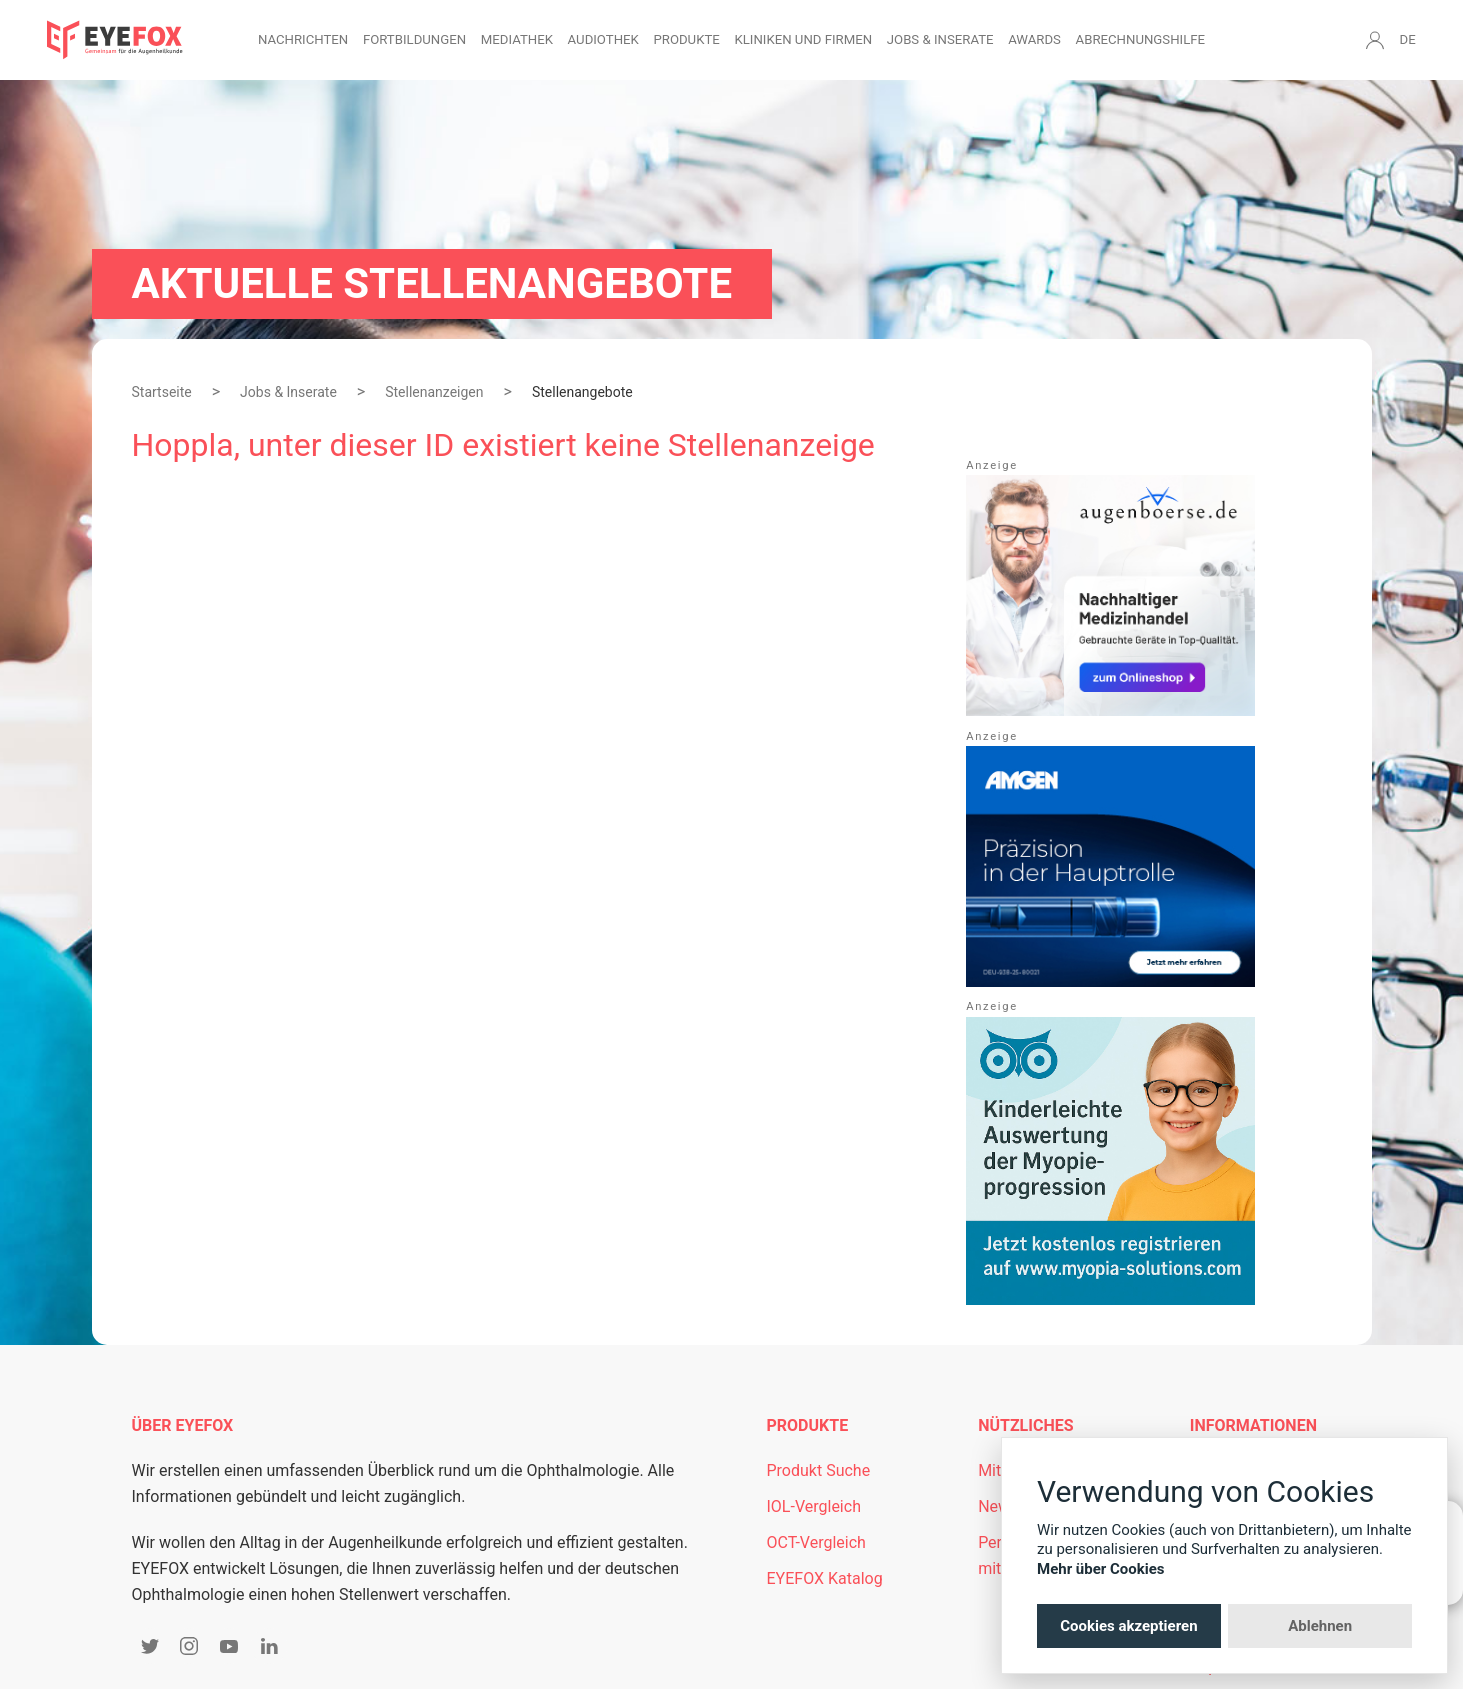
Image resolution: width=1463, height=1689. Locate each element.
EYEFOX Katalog (825, 1578)
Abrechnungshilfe (1141, 39)
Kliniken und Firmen (803, 39)
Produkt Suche (819, 1470)
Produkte (686, 39)
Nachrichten (303, 39)
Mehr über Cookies (1101, 1569)
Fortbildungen (414, 39)
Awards (1034, 39)
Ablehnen (1320, 1626)
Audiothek (603, 39)
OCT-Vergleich (816, 1542)
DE (1408, 39)
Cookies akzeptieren (1128, 1626)
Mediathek (517, 39)
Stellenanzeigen (434, 392)
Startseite (162, 392)
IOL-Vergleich (814, 1506)
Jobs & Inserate (940, 39)
